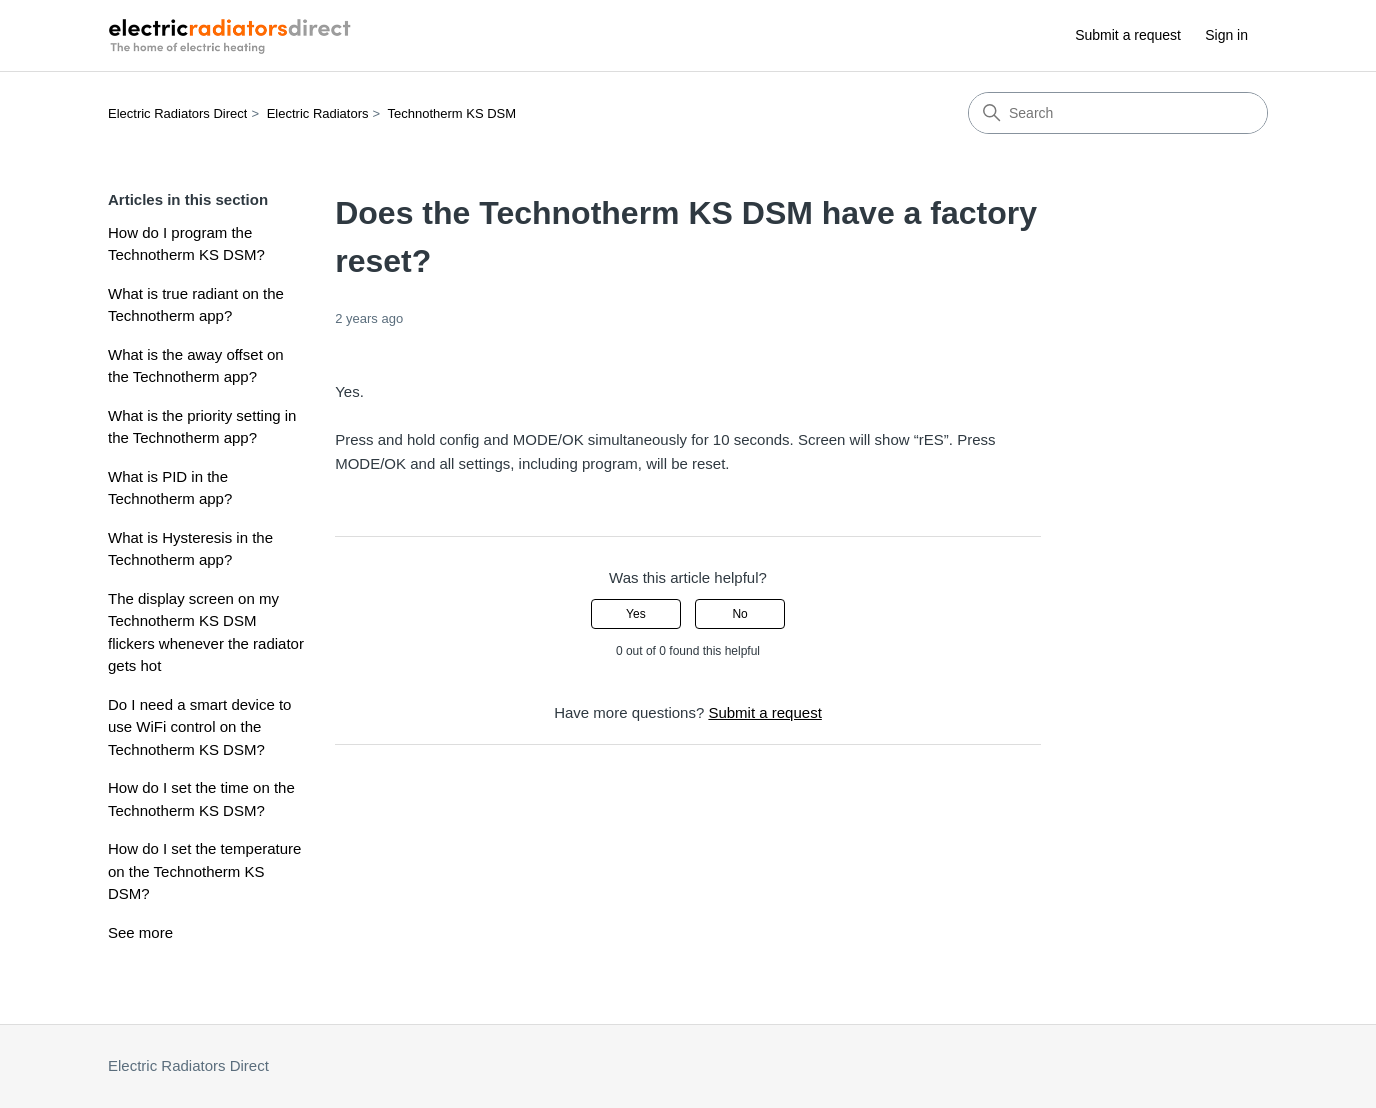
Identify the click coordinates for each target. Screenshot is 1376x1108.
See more (140, 932)
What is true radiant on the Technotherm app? (196, 305)
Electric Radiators (318, 113)
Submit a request (1128, 35)
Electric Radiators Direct (177, 113)
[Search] (1118, 113)
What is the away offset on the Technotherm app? (196, 366)
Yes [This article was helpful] (636, 614)
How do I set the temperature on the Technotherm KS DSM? (204, 871)
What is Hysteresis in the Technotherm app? (190, 549)
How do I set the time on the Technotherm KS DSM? (201, 799)
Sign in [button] (1226, 35)
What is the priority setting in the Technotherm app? (202, 427)
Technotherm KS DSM (452, 113)
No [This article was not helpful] (739, 614)
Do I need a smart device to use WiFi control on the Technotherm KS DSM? (199, 727)
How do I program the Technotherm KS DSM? (186, 244)
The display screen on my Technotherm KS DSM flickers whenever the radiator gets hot (206, 632)
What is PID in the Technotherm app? (170, 488)
